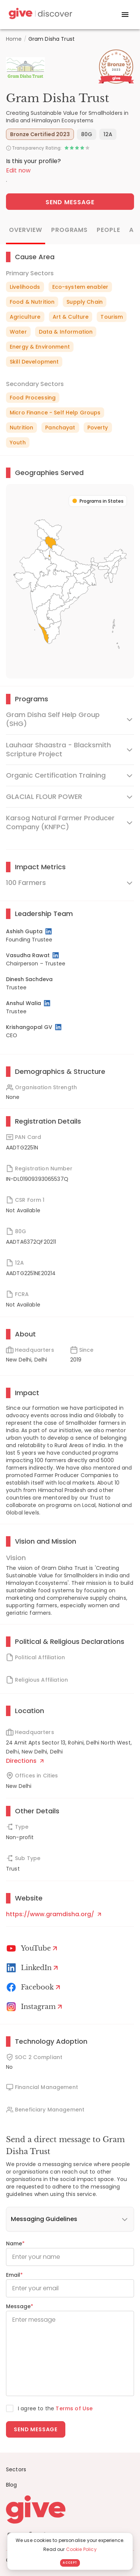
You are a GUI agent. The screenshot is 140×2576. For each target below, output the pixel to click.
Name (15, 2243)
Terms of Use (74, 2408)
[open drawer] (125, 15)
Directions (25, 1760)
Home (14, 39)
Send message (35, 2429)
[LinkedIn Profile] (49, 931)
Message (19, 2306)
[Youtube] (33, 1948)
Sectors (16, 2469)
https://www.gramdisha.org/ (53, 1914)
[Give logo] (70, 2509)
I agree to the (55, 2408)
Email (14, 2275)
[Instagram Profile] (35, 2007)
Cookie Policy (81, 2549)
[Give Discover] (39, 15)
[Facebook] (34, 1987)
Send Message (70, 202)
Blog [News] (11, 2484)
